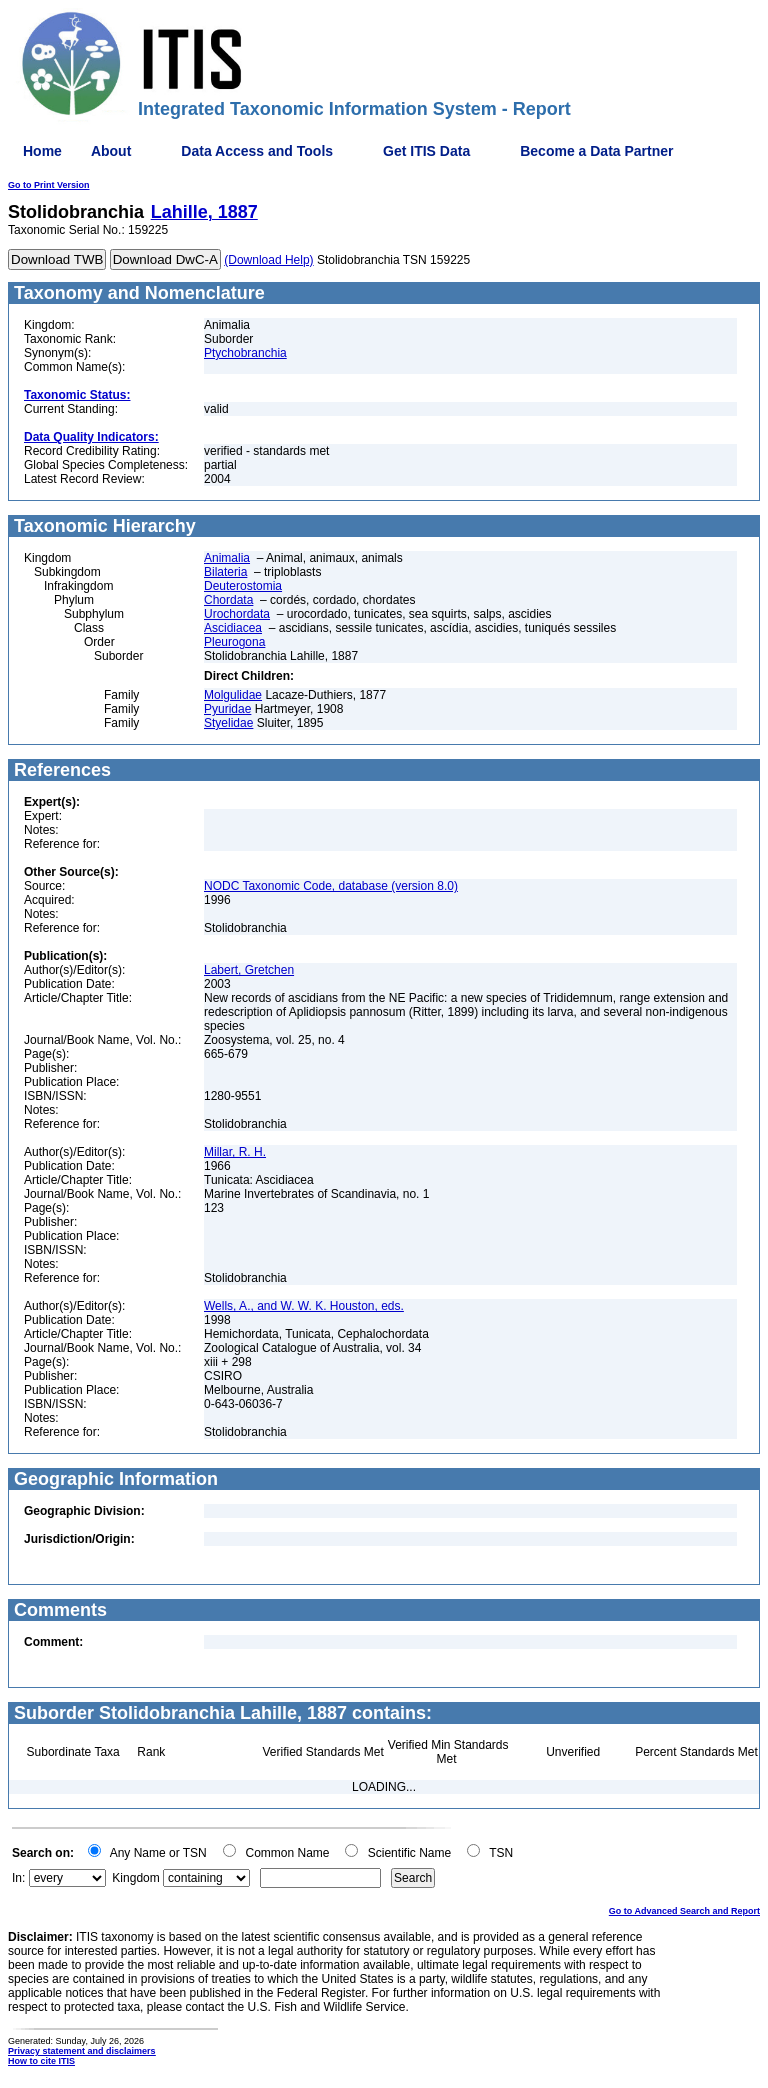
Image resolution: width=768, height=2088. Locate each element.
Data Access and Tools (257, 151)
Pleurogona (234, 642)
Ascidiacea (233, 628)
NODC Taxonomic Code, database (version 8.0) (331, 886)
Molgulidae (233, 695)
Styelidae (228, 723)
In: (18, 1878)
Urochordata (237, 614)
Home (42, 151)
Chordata (228, 600)
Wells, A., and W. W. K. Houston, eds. (304, 1306)
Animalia (227, 558)
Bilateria (225, 572)
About (111, 151)
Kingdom (135, 1878)
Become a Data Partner (596, 151)
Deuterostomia (243, 586)
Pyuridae (227, 709)
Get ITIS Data (426, 151)
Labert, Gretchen (249, 970)
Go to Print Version (49, 185)
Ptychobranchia (245, 353)
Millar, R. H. (235, 1152)
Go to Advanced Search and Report (684, 1911)
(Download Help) (268, 260)
